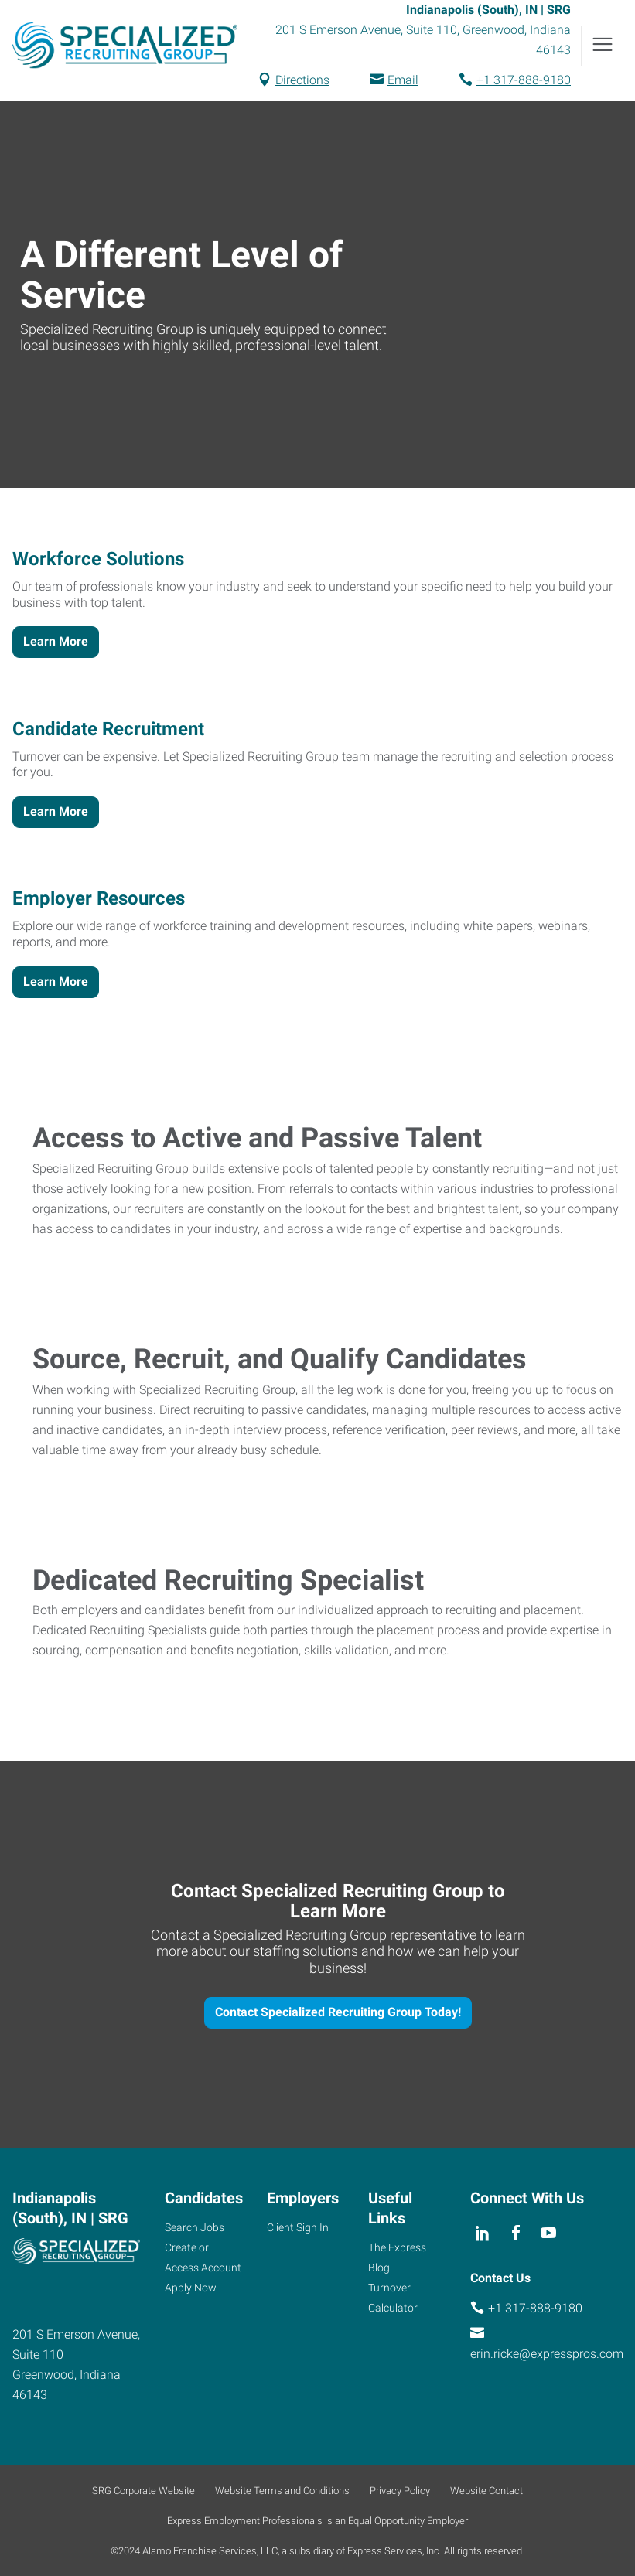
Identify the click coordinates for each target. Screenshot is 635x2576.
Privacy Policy (400, 2490)
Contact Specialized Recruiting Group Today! (338, 2012)
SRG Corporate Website (143, 2490)
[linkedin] (483, 2233)
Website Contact (486, 2490)
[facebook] (515, 2233)
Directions (302, 80)
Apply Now (191, 2287)
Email (402, 80)
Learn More (55, 641)
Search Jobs (194, 2227)
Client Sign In (298, 2227)
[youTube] (548, 2233)
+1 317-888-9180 (523, 80)
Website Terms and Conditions (282, 2490)
